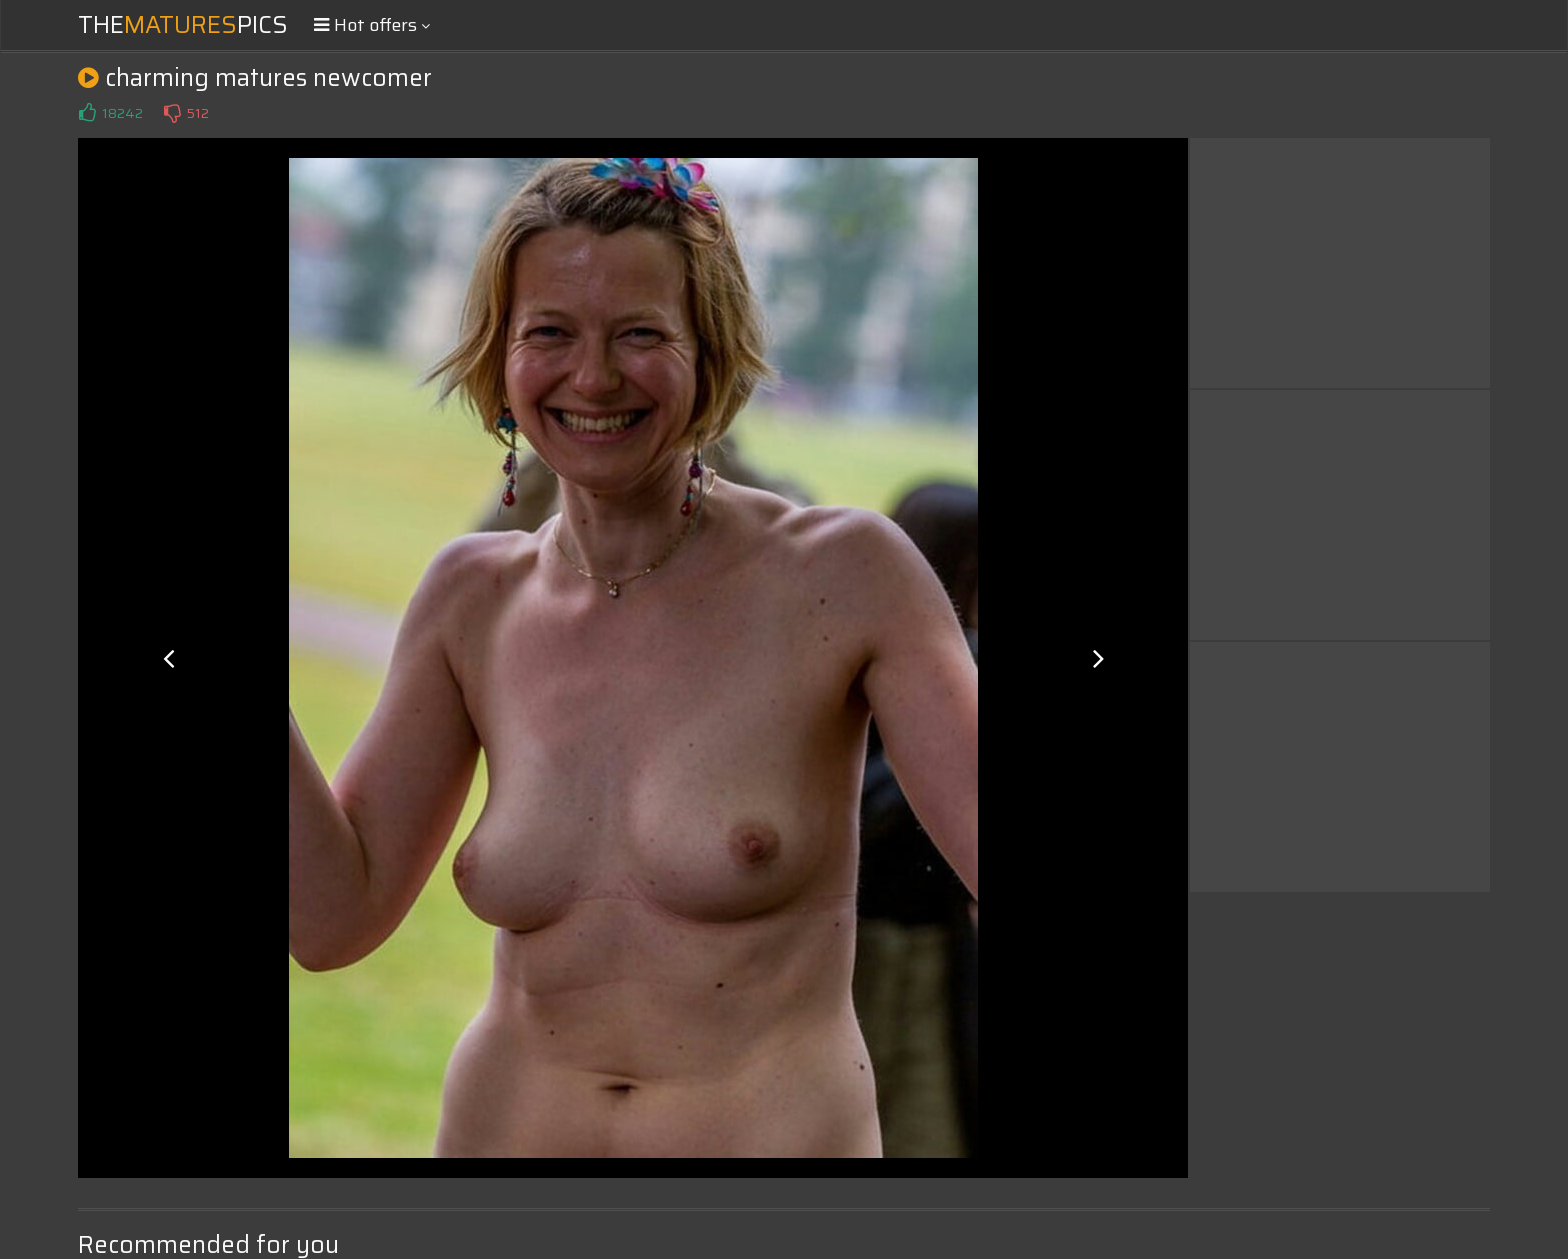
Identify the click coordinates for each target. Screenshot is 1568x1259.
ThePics (183, 25)
